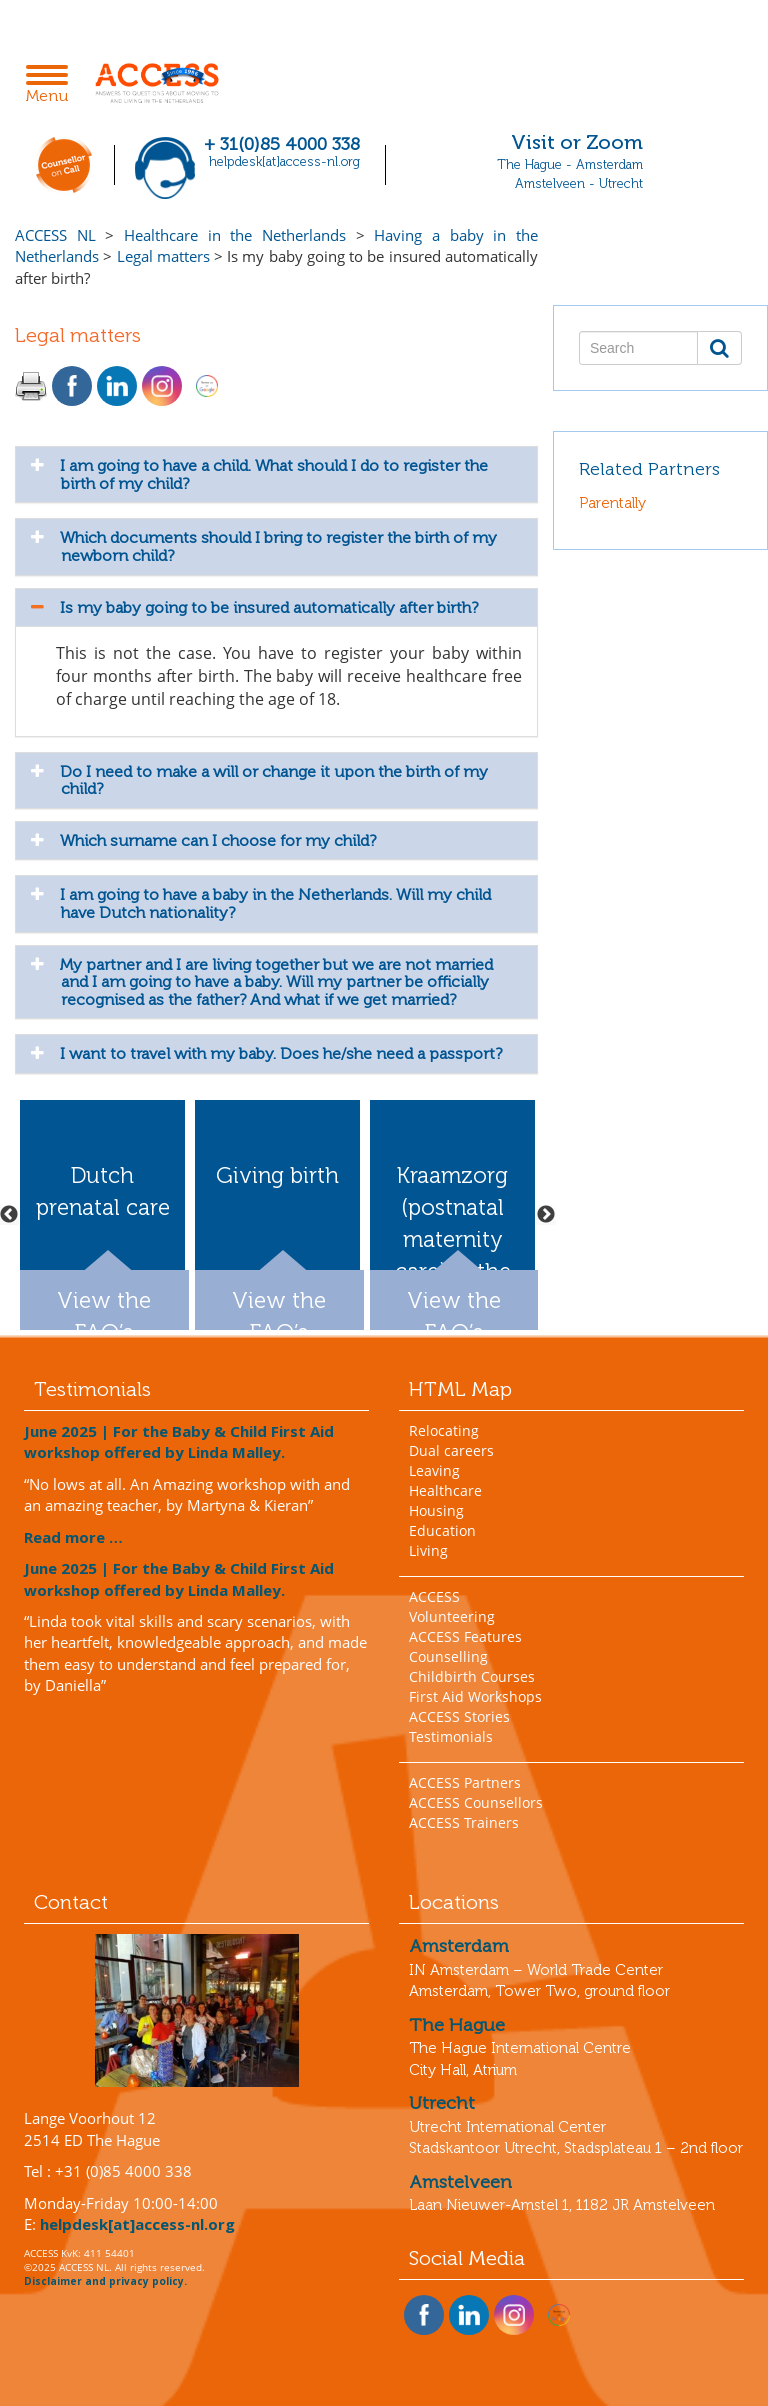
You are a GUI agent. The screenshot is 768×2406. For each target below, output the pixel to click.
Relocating (444, 1430)
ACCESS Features (465, 1636)
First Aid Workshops (475, 1696)
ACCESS (434, 1596)
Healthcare (445, 1490)
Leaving (434, 1470)
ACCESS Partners (465, 1782)
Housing (436, 1510)
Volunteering (452, 1616)
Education (442, 1530)
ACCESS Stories (459, 1716)
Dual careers (451, 1450)
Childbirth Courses (472, 1676)
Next (546, 1215)
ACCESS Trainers (464, 1822)
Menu (52, 85)
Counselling (448, 1656)
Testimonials (451, 1736)
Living (428, 1550)
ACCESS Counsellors (476, 1802)
